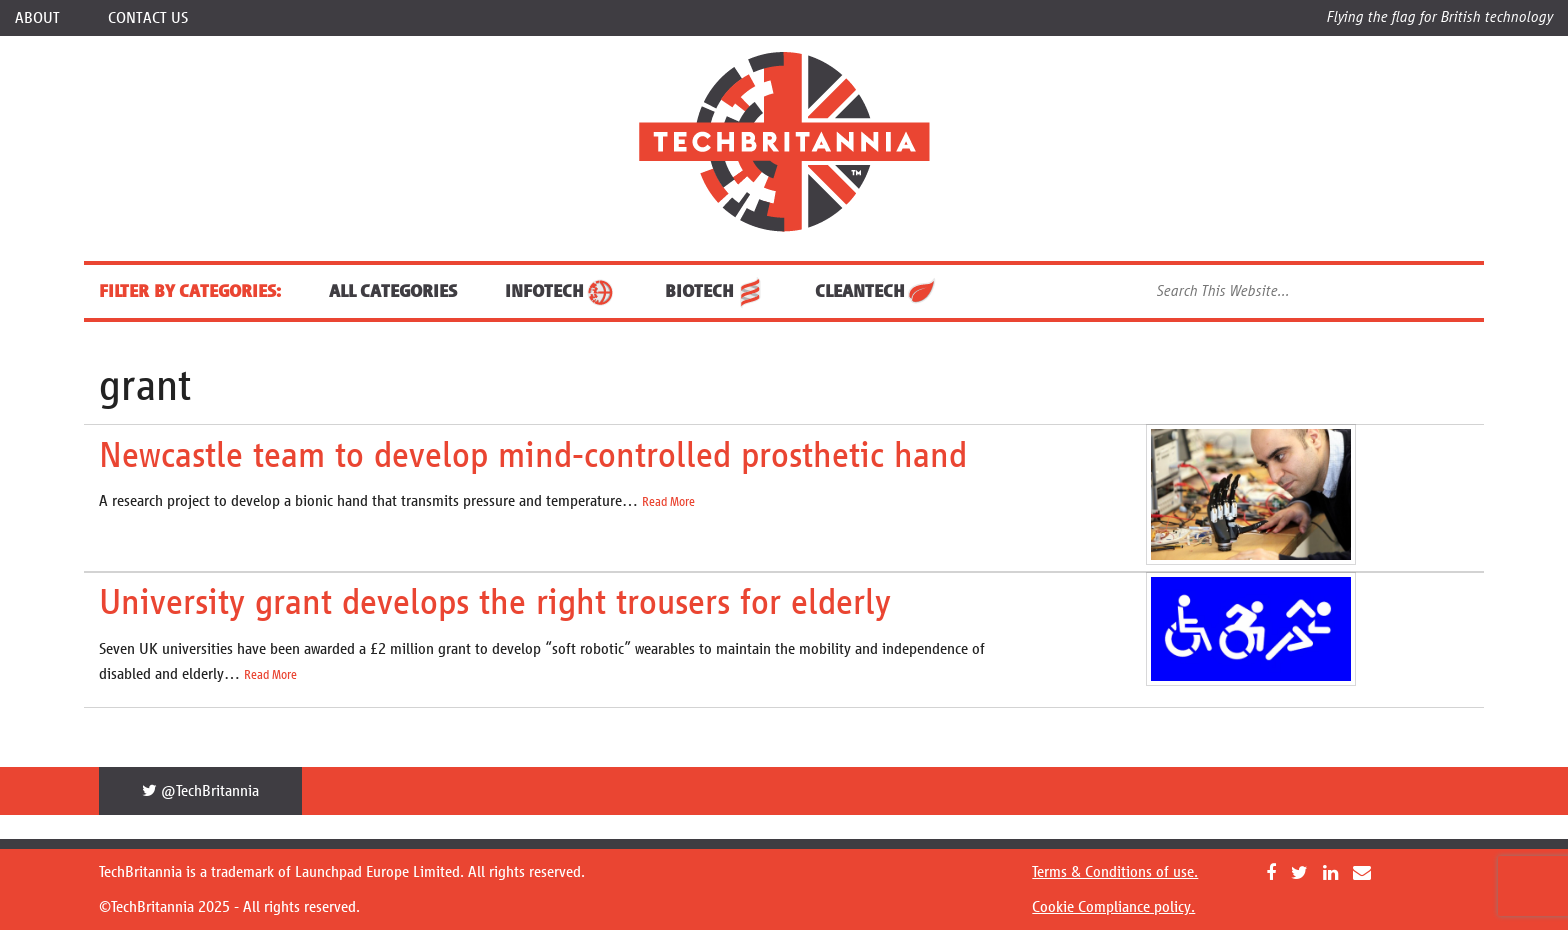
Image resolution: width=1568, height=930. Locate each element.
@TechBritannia (200, 790)
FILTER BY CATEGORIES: (190, 291)
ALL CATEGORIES (393, 291)
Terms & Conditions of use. (1115, 871)
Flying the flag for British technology (1440, 16)
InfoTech (561, 291)
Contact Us (148, 17)
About (37, 17)
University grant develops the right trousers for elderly (495, 601)
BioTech (716, 291)
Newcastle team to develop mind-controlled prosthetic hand (533, 454)
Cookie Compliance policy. (1113, 906)
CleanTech (876, 291)
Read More (668, 502)
